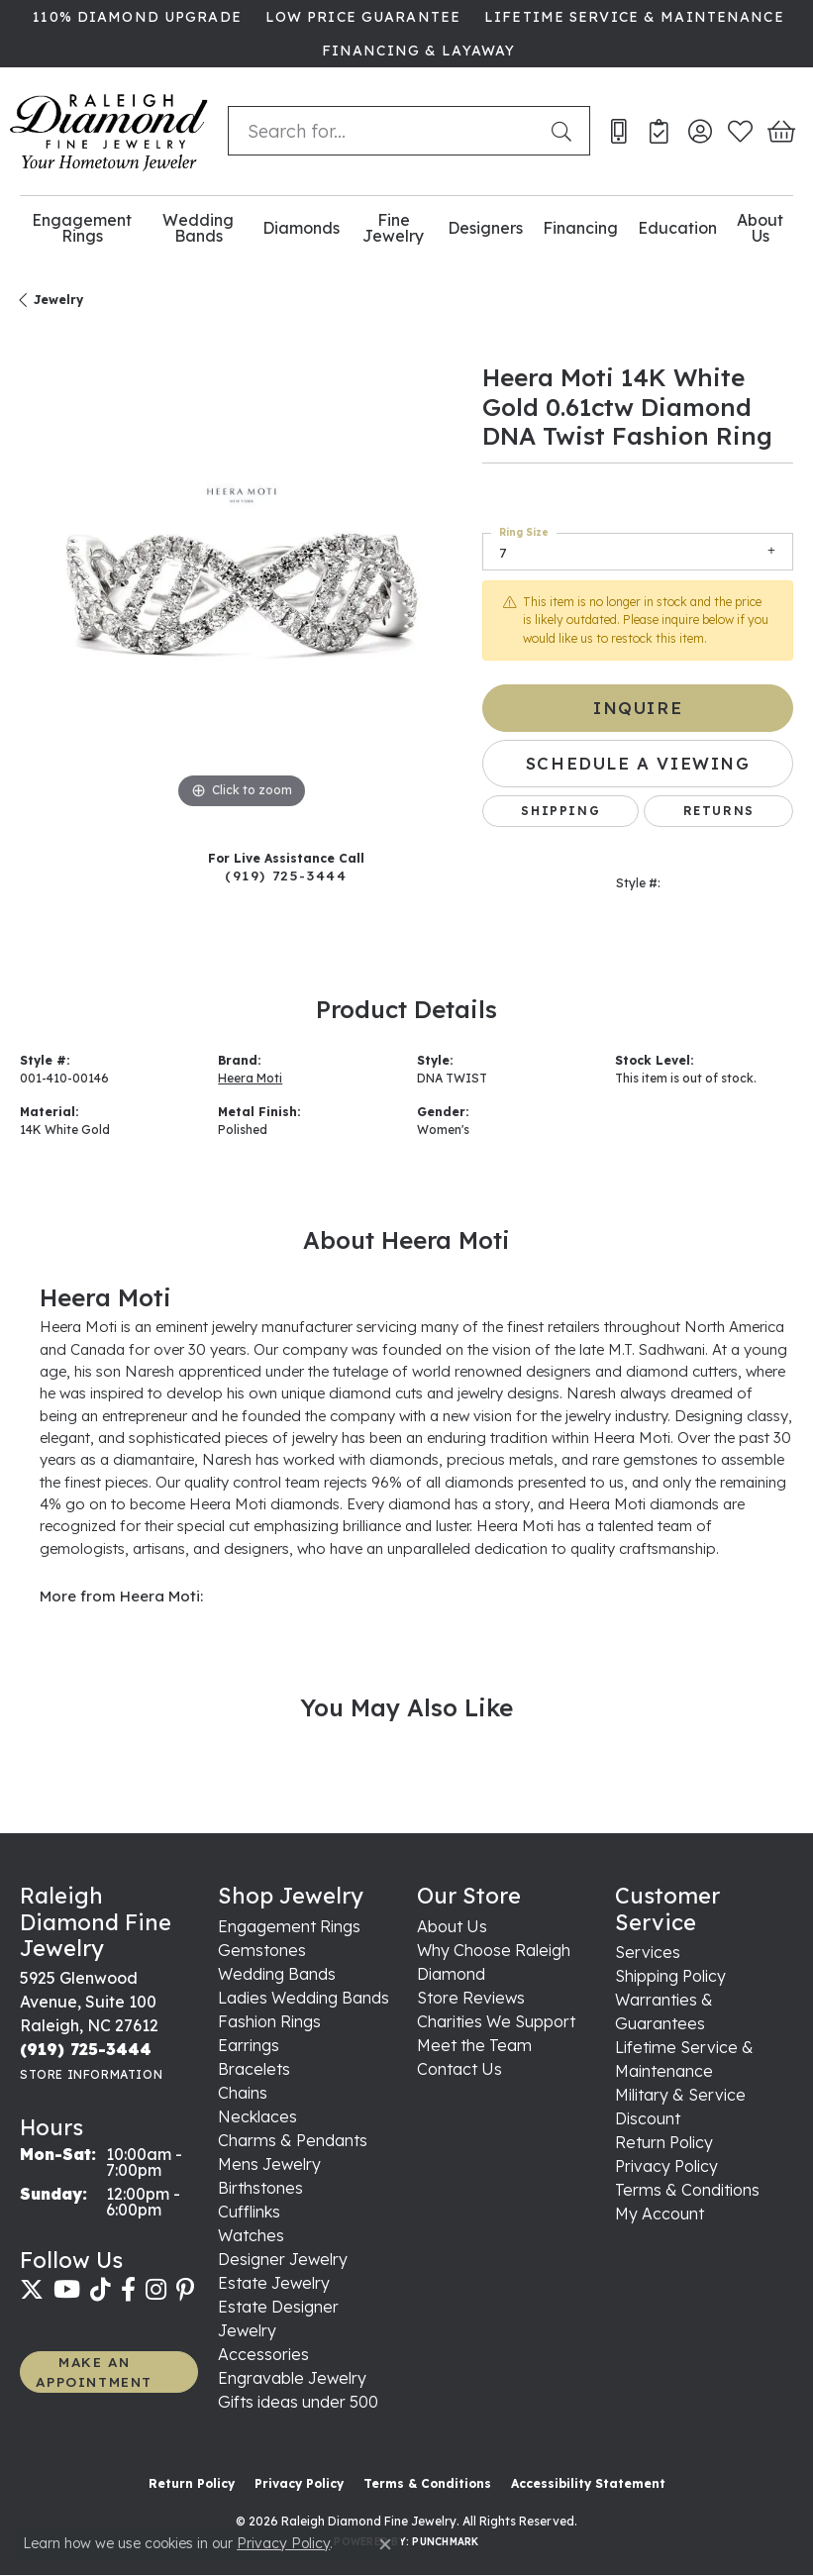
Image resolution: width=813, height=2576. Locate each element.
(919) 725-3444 (286, 875)
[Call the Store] (86, 2049)
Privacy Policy (666, 2166)
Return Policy (664, 2142)
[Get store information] (91, 2074)
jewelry (58, 299)
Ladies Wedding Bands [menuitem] (303, 1998)
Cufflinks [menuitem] (249, 2211)
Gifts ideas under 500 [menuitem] (298, 2402)
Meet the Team (474, 2045)
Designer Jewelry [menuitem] (283, 2259)
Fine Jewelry (393, 228)
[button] (699, 131)
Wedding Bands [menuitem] (277, 1974)
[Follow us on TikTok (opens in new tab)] (100, 2290)
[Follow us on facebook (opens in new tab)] (128, 2290)
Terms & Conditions (687, 2190)
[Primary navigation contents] (406, 228)
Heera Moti (250, 1078)
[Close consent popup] (385, 2544)
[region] (241, 592)
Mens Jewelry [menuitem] (269, 2164)
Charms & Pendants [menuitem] (292, 2140)
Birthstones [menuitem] (260, 2188)
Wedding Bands (198, 228)
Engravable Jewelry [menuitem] (292, 2378)
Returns (719, 810)
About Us (760, 228)
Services (647, 1952)
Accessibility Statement (588, 2483)
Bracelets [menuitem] (254, 2069)
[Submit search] (565, 131)
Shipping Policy (670, 1976)
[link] (135, 17)
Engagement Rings (82, 228)
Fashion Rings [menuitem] (269, 2021)
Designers (485, 228)
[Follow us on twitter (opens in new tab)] (32, 2290)
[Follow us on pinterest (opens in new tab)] (185, 2290)
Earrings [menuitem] (248, 2045)
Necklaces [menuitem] (257, 2116)
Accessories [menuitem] (263, 2354)
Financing (580, 228)
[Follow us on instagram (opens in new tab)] (156, 2290)
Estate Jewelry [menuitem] (274, 2283)
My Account (659, 2213)
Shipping (560, 810)
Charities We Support (496, 2021)
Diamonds (301, 228)
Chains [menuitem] (242, 2093)
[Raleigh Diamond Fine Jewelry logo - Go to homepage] (109, 131)
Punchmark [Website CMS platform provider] (445, 2541)
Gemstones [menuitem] (262, 1950)
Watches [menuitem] (251, 2235)
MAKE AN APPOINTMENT (94, 2371)
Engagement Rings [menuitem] (289, 1926)
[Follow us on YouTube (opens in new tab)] (66, 2290)
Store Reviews (471, 1998)
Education (677, 228)
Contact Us (459, 2069)
